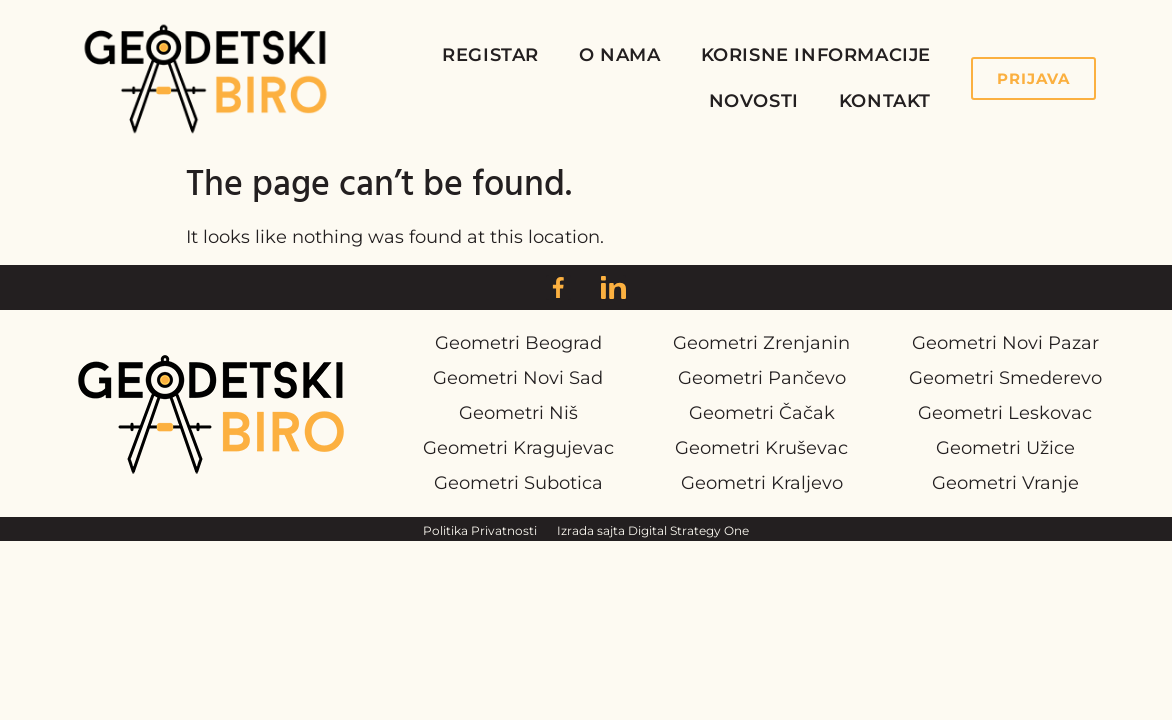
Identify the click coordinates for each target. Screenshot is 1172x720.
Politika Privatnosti (480, 530)
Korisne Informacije (816, 55)
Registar (490, 55)
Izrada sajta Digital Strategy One (653, 530)
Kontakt (885, 101)
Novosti (754, 101)
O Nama (620, 55)
